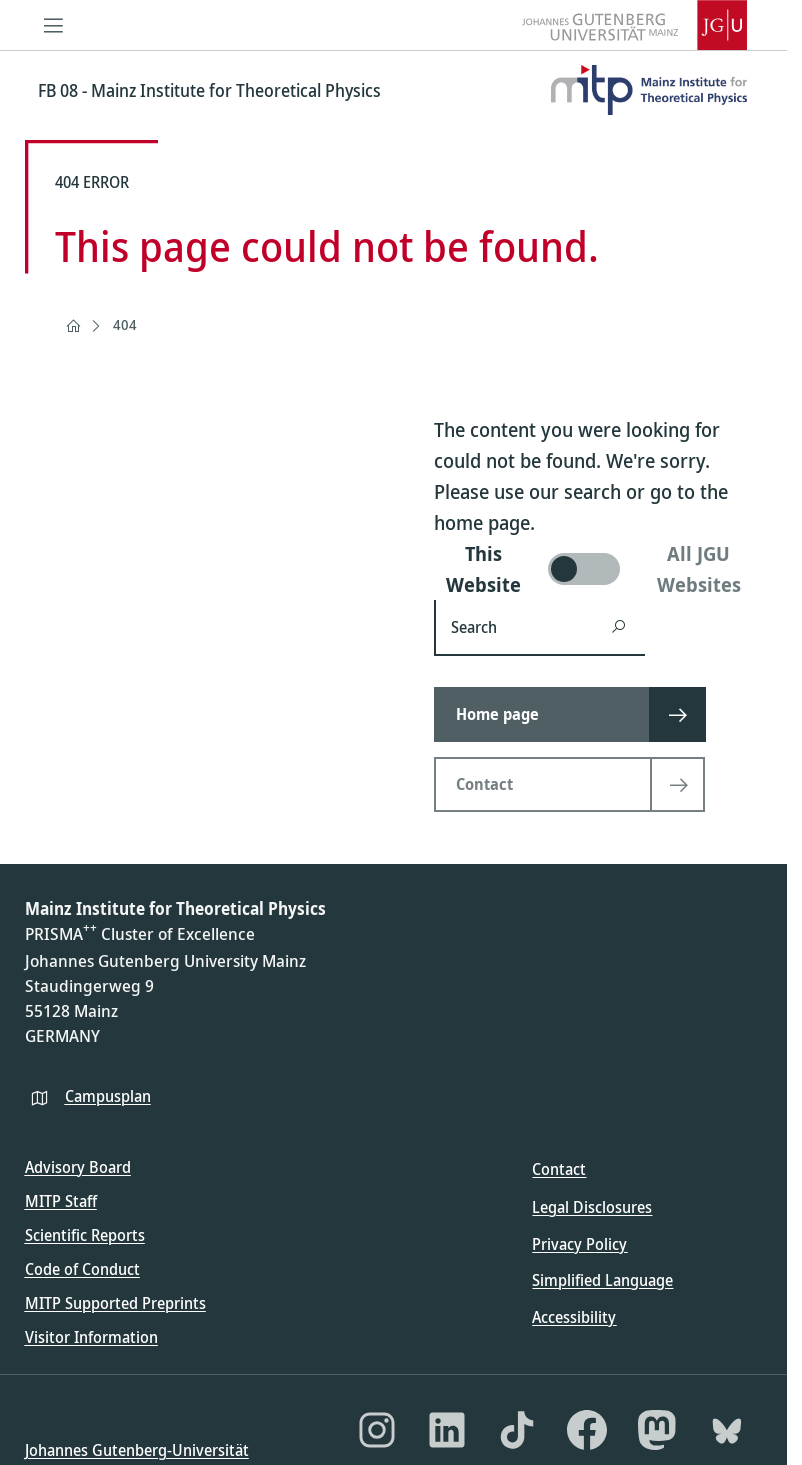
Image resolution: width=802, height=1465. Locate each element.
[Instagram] (377, 1430)
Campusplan (108, 1096)
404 (125, 324)
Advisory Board (78, 1167)
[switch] (598, 569)
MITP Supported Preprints (115, 1303)
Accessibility (574, 1317)
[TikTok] (517, 1430)
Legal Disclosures (592, 1207)
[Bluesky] (727, 1430)
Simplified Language (602, 1280)
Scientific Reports (85, 1235)
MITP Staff (61, 1201)
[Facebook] (587, 1430)
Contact (559, 1169)
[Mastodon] (657, 1430)
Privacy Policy (579, 1244)
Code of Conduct (82, 1269)
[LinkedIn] (447, 1430)
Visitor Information (91, 1337)
